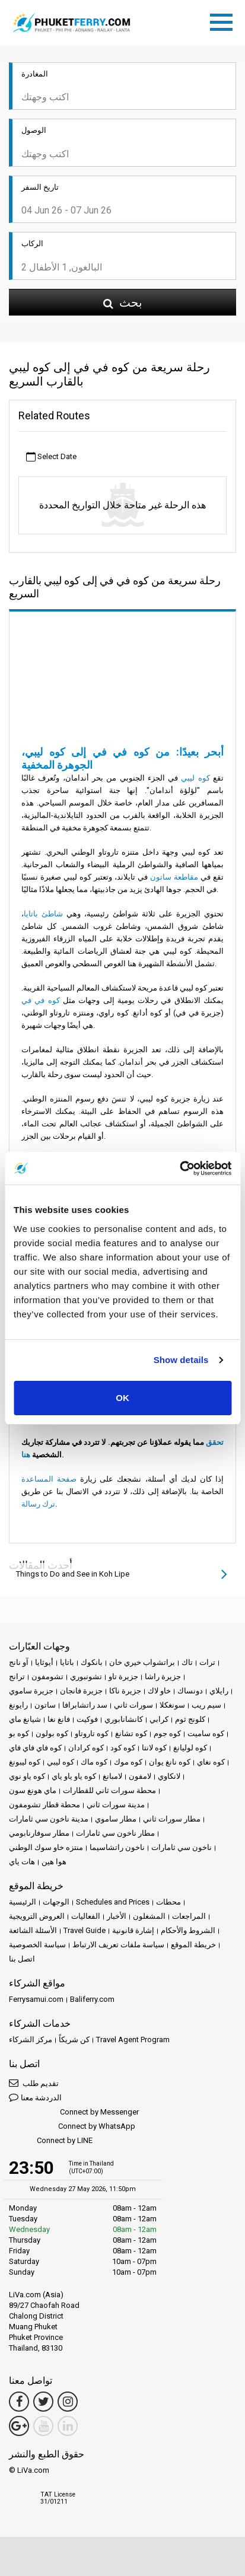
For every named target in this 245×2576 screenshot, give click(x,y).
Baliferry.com (92, 1999)
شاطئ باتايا (43, 913)
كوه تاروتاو (92, 1733)
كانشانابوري (123, 1719)
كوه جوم (167, 1733)
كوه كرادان (86, 1747)
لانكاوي (169, 1776)
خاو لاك (159, 1690)
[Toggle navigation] (224, 20)
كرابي (158, 1719)
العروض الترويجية (37, 1916)
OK (122, 1398)
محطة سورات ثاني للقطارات (109, 1790)
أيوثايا (44, 1662)
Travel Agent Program (133, 2039)
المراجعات (189, 1916)
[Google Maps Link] (19, 2426)
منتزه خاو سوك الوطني (46, 1847)
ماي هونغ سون (32, 1790)
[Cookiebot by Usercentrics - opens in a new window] (179, 1168)
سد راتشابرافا (84, 1705)
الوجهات (56, 1901)
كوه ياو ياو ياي (74, 1776)
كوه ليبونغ (24, 1761)
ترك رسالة (38, 1503)
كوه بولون (52, 1733)
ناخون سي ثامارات (181, 1847)
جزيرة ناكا (125, 1690)
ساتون (45, 1705)
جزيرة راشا (163, 1676)
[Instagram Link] (68, 2402)
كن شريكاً (74, 2039)
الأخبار (116, 1916)
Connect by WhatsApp (72, 2127)
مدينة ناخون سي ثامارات (48, 1818)
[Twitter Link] (43, 2402)
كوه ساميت (205, 1733)
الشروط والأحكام (188, 1930)
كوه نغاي (211, 1761)
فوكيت (87, 1719)
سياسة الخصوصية (37, 1944)
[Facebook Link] (19, 2402)
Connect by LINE (51, 2141)
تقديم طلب (34, 2083)
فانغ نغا (58, 1719)
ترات (207, 1662)
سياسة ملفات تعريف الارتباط (118, 1944)
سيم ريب (206, 1705)
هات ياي (22, 1861)
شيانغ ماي (25, 1719)
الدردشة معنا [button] (35, 2097)
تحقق (215, 1442)
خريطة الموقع (193, 1944)
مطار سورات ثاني (172, 1818)
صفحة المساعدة (49, 1479)
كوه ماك (94, 1761)
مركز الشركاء (30, 2039)
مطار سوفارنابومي (39, 1833)
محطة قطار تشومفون (44, 1804)
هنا (25, 1454)
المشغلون (149, 1916)
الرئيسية (22, 1901)
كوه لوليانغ (190, 1747)
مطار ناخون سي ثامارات (115, 1833)
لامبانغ (112, 1776)
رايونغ (18, 1705)
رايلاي (218, 1690)
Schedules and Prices (112, 1901)
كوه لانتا (154, 1747)
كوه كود (122, 1747)
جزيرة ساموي (31, 1690)
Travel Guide (84, 1930)
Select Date (51, 457)
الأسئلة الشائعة (33, 1930)
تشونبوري (86, 1676)
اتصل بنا (22, 1958)
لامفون (140, 1776)
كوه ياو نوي (27, 1776)
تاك (187, 1662)
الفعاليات (85, 1916)
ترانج (17, 1676)
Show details (181, 1360)
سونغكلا (172, 1705)
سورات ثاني (133, 1705)
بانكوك (92, 1662)
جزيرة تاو (123, 1676)
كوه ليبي (195, 777)
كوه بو (19, 1733)
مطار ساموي (115, 1818)
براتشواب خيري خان (142, 1662)
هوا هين (54, 1861)
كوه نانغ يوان (169, 1761)
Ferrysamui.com (36, 1999)
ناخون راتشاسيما (117, 1847)
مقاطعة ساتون (174, 877)
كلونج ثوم (190, 1719)
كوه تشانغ (131, 1733)
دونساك (190, 1690)
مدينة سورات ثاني (116, 1804)
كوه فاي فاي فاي (35, 1747)
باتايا (67, 1662)
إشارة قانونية (133, 1930)
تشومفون (47, 1676)
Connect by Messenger (74, 2112)
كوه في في (40, 1000)
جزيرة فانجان (81, 1690)
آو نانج (18, 1662)
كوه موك (128, 1761)
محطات (168, 1901)
